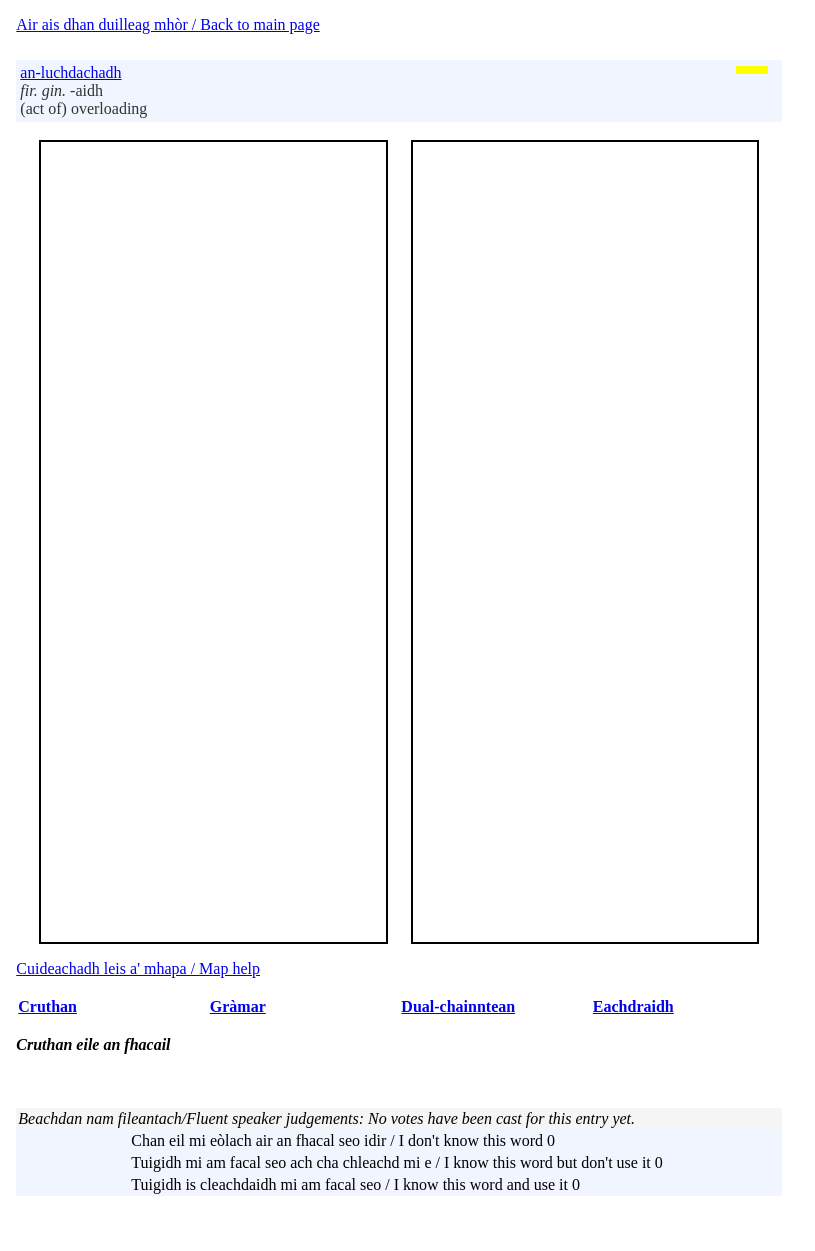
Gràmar (238, 1006)
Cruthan (47, 1006)
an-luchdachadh (70, 72)
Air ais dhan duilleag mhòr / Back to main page (167, 24)
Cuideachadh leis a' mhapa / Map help (138, 968)
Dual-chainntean (458, 1006)
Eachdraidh (633, 1006)
